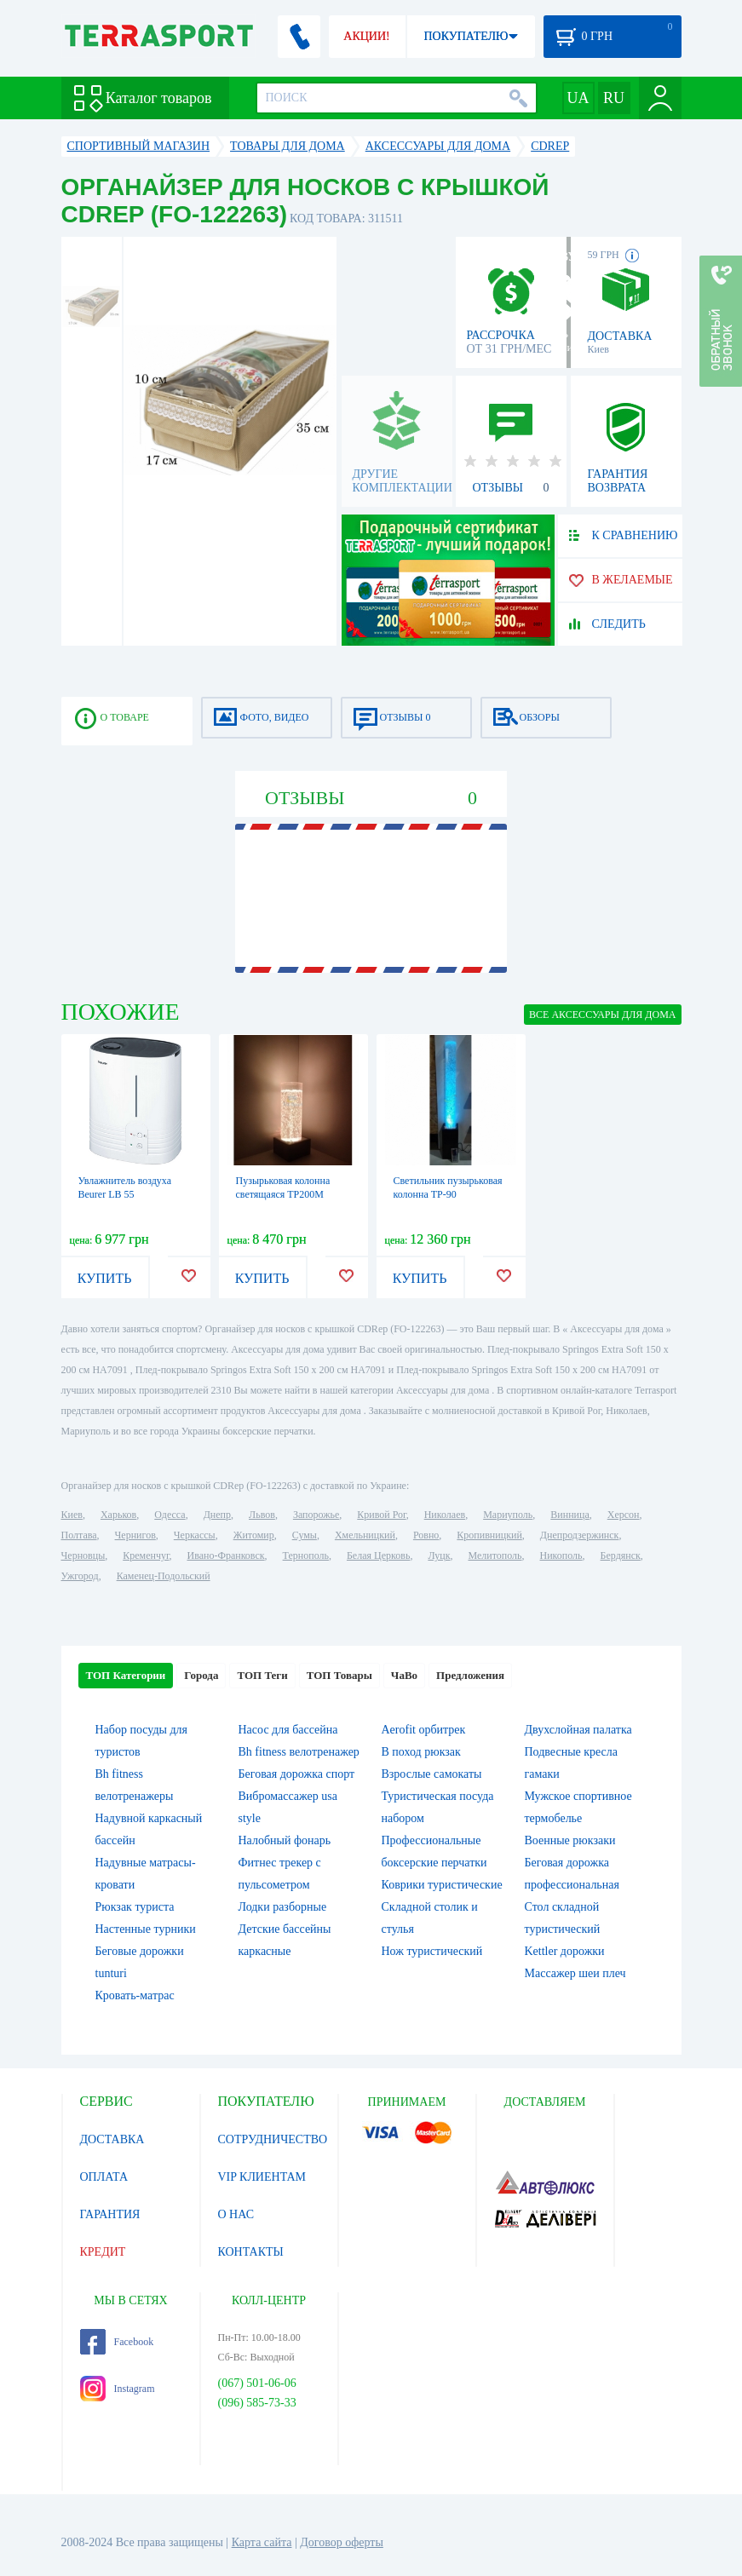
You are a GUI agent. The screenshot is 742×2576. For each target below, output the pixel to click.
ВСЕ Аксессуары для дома (602, 1015)
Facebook (117, 2342)
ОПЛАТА (104, 2177)
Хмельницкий (365, 1535)
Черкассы (195, 1535)
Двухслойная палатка (578, 1729)
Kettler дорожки (565, 1951)
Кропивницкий (489, 1535)
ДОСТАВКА (112, 2139)
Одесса (169, 1515)
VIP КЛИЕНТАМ (262, 2177)
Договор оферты (341, 2542)
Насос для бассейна (288, 1729)
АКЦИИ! (366, 36)
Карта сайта (262, 2542)
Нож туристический (432, 1951)
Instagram (117, 2388)
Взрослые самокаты (432, 1774)
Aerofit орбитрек (424, 1729)
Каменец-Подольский (163, 1576)
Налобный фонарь (285, 1840)
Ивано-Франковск (225, 1555)
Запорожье (316, 1515)
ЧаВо (404, 1675)
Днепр (217, 1515)
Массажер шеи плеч (575, 1973)
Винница (569, 1515)
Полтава (79, 1535)
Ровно (426, 1535)
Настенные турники (145, 1929)
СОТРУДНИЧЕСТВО (273, 2139)
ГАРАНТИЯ (110, 2214)
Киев (72, 1515)
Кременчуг (146, 1555)
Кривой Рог (381, 1515)
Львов (262, 1515)
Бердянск (621, 1555)
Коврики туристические (442, 1884)
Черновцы (83, 1555)
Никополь (561, 1555)
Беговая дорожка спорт (297, 1774)
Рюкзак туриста (135, 1906)
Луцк (439, 1555)
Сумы (304, 1535)
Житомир (253, 1535)
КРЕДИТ (103, 2251)
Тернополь (306, 1555)
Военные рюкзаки (570, 1840)
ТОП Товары (339, 1675)
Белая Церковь (378, 1555)
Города (201, 1675)
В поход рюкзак (421, 1751)
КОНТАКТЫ (251, 2251)
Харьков (118, 1515)
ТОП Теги (262, 1675)
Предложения (470, 1675)
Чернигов (135, 1535)
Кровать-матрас (135, 1995)
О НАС (236, 2214)
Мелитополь (494, 1555)
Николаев (444, 1515)
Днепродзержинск (579, 1535)
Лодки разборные (283, 1906)
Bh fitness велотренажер (299, 1751)
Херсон (623, 1515)
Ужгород (80, 1576)
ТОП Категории (126, 1675)
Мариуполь (507, 1515)
